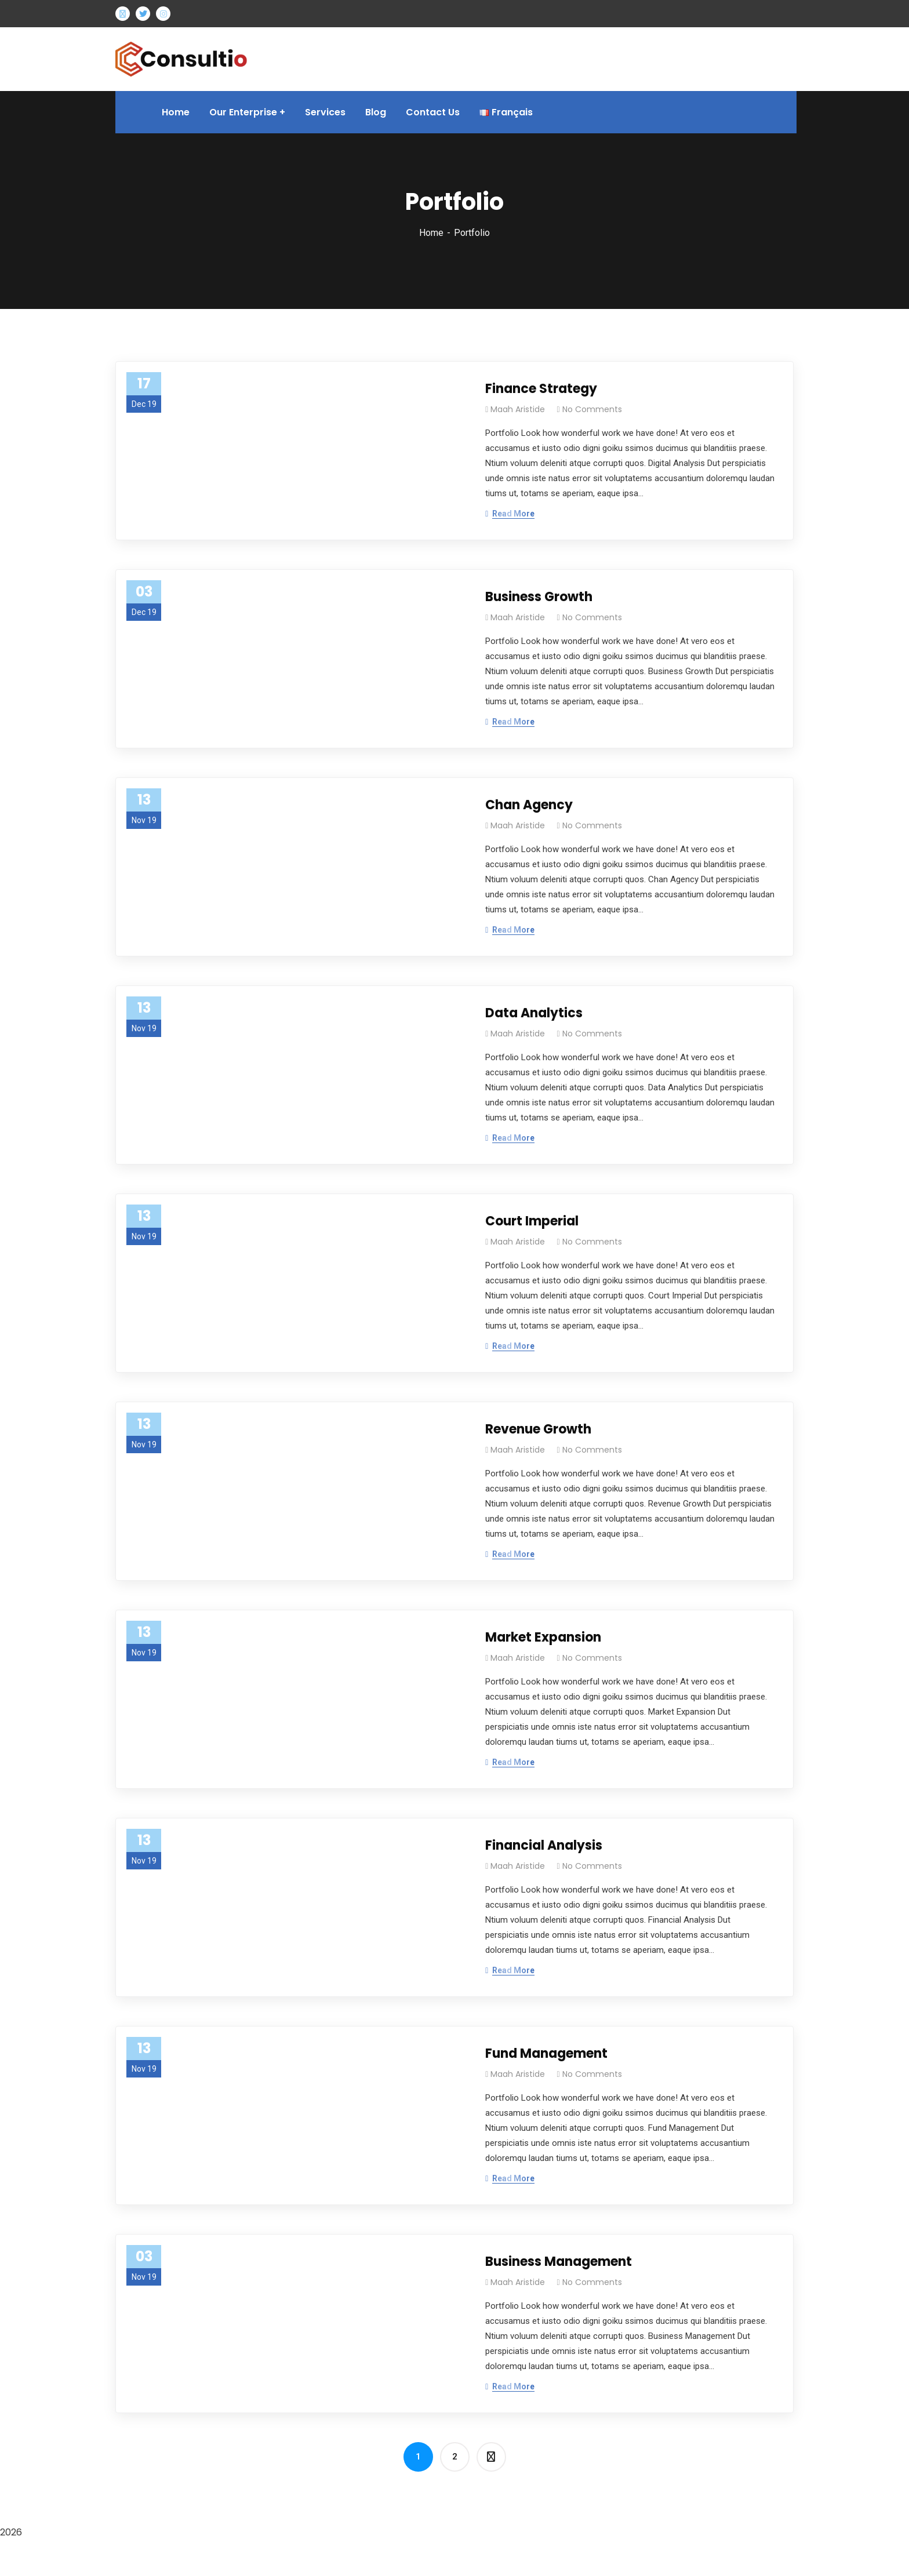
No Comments (592, 409)
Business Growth (538, 597)
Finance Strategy (541, 389)
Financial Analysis (543, 1845)
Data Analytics (534, 1013)
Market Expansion (543, 1637)
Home (431, 232)
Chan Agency (529, 805)
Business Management (558, 2262)
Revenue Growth (538, 1429)
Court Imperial (532, 1221)
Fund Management (546, 2053)
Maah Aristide (517, 409)
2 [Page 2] (454, 2456)
